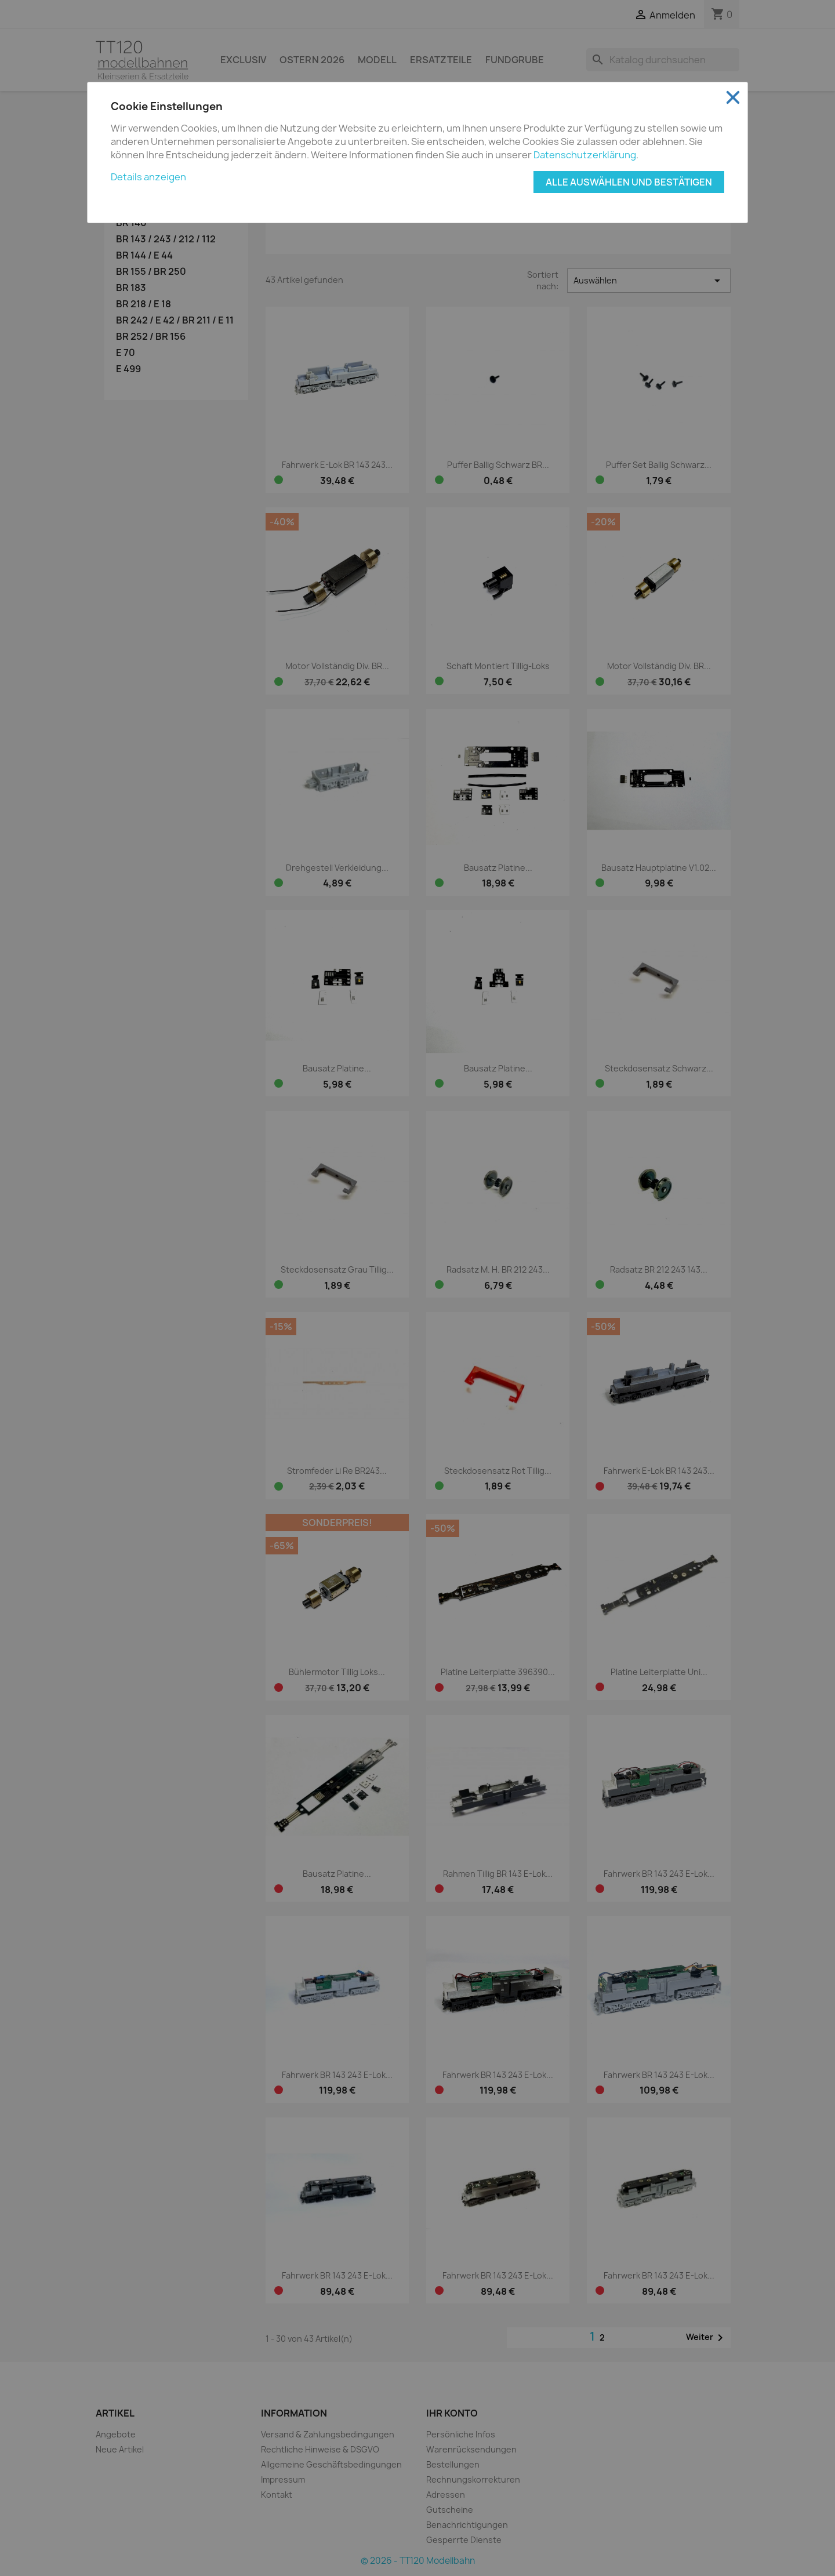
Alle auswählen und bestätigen (629, 182)
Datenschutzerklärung (584, 154)
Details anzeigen (148, 176)
